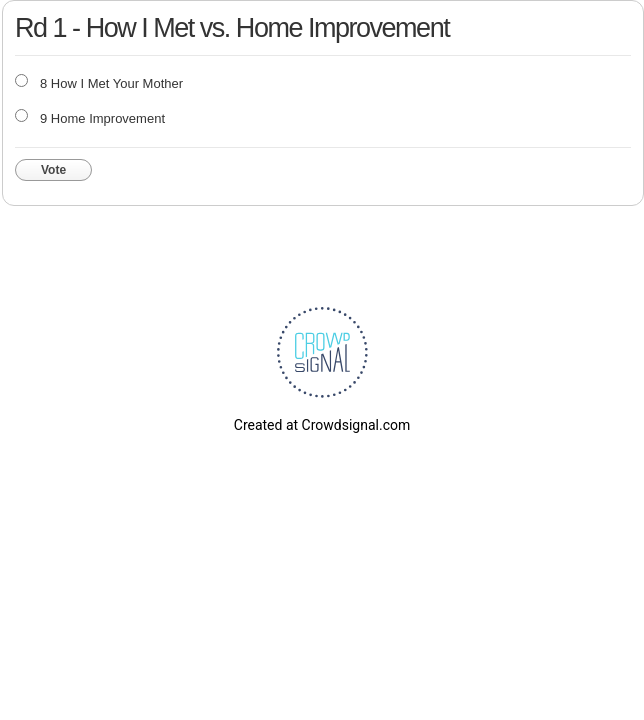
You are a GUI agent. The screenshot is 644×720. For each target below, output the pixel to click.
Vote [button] (53, 170)
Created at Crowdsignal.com (322, 425)
